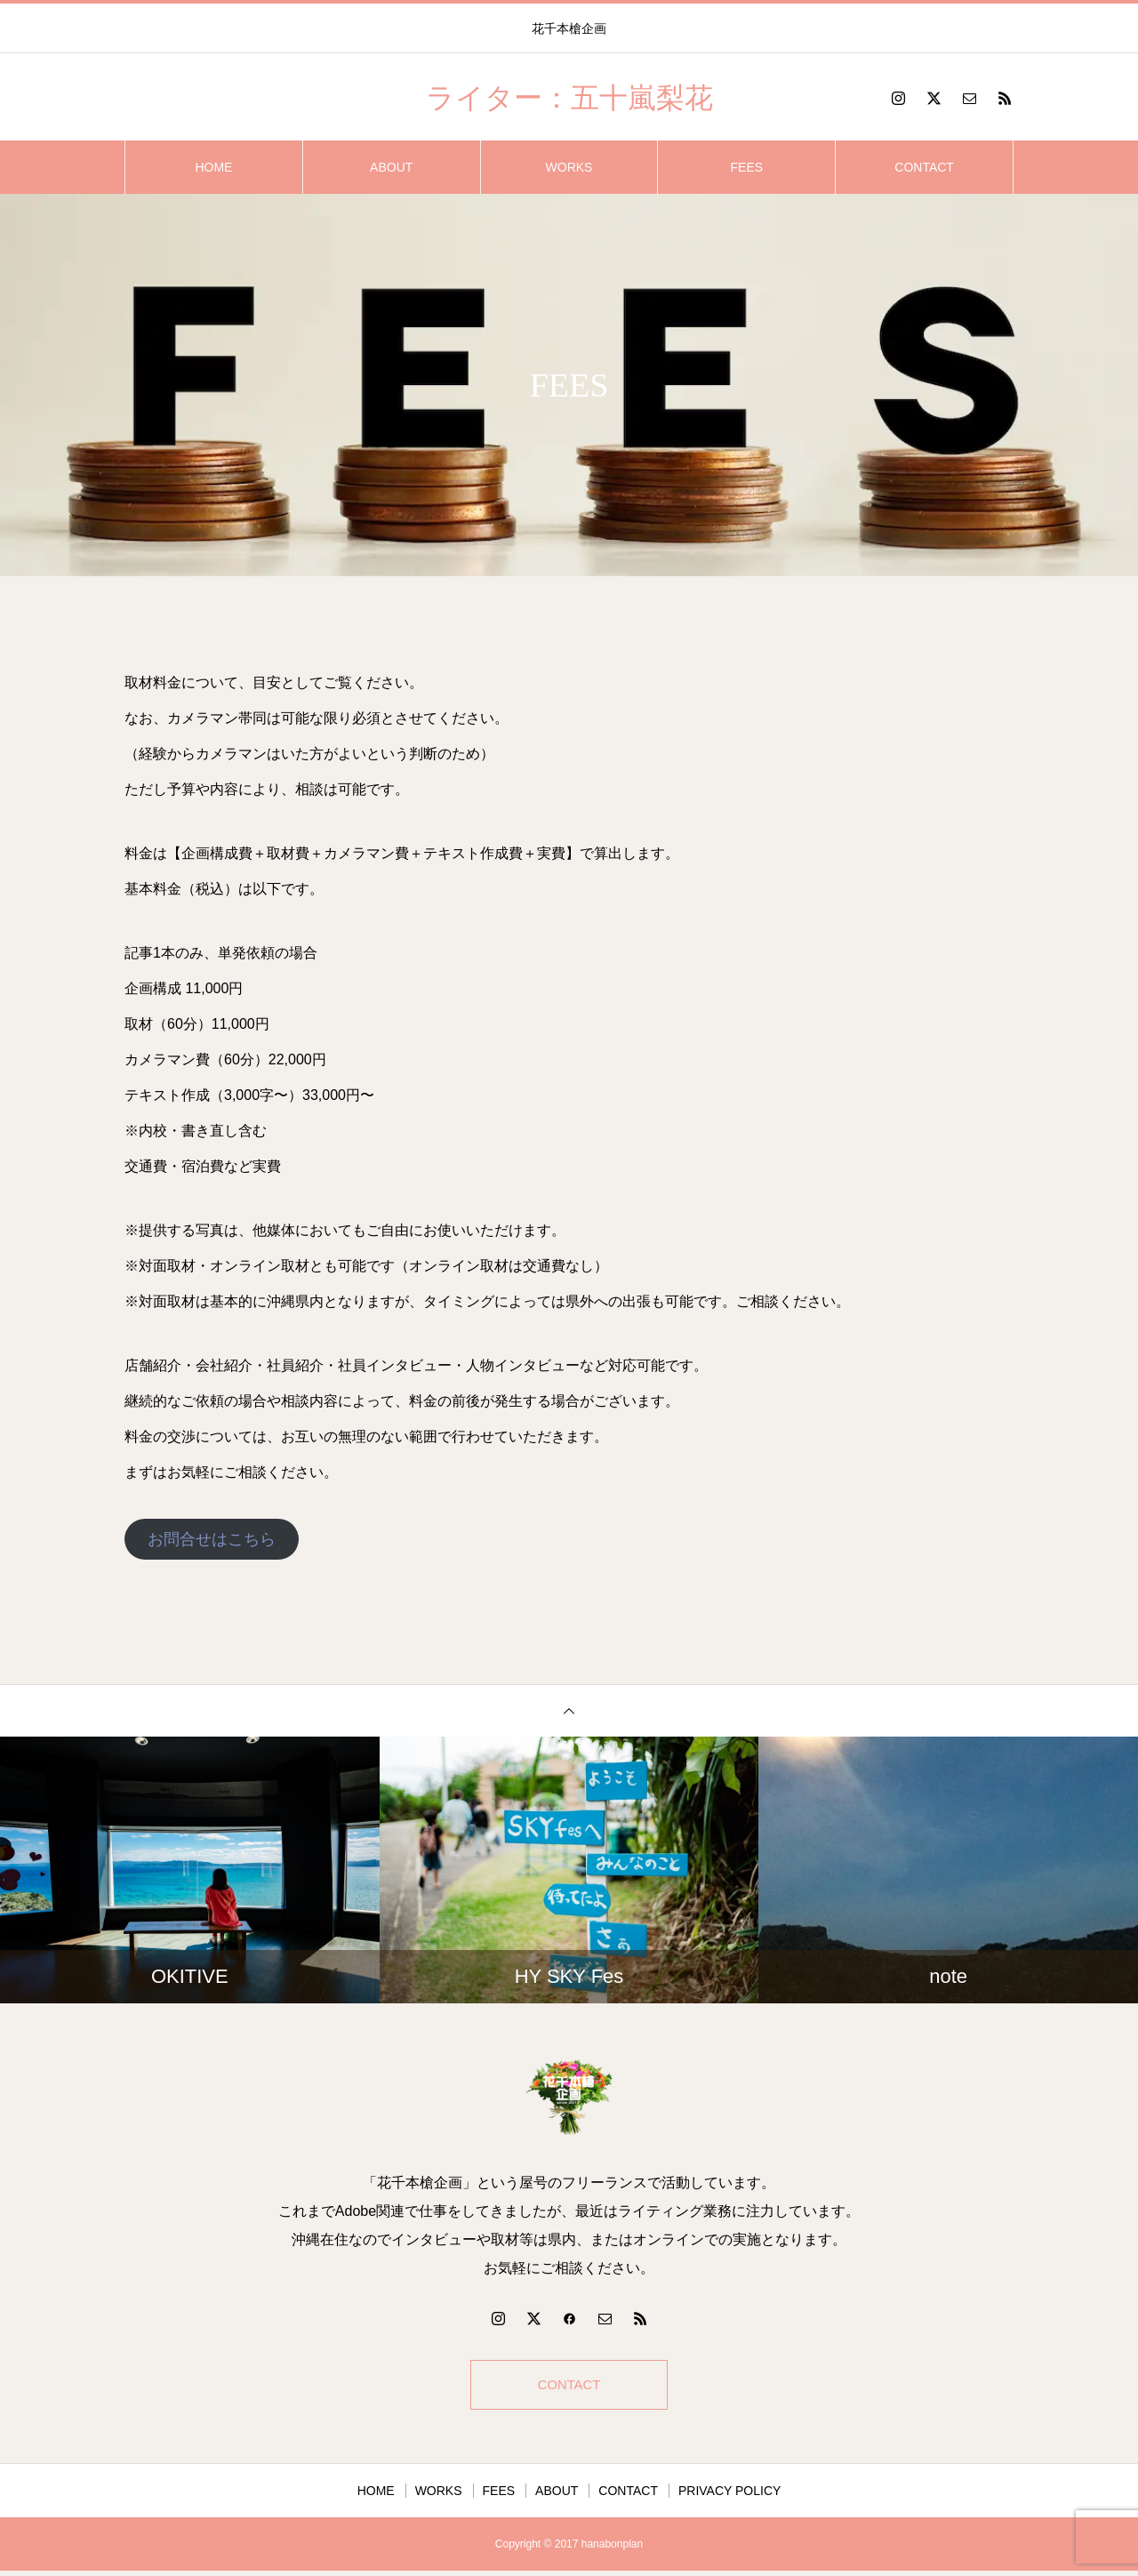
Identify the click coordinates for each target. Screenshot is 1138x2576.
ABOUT (391, 167)
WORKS (569, 167)
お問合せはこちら (212, 1539)
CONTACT (924, 167)
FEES (747, 167)
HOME (213, 167)
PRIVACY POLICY (729, 2496)
